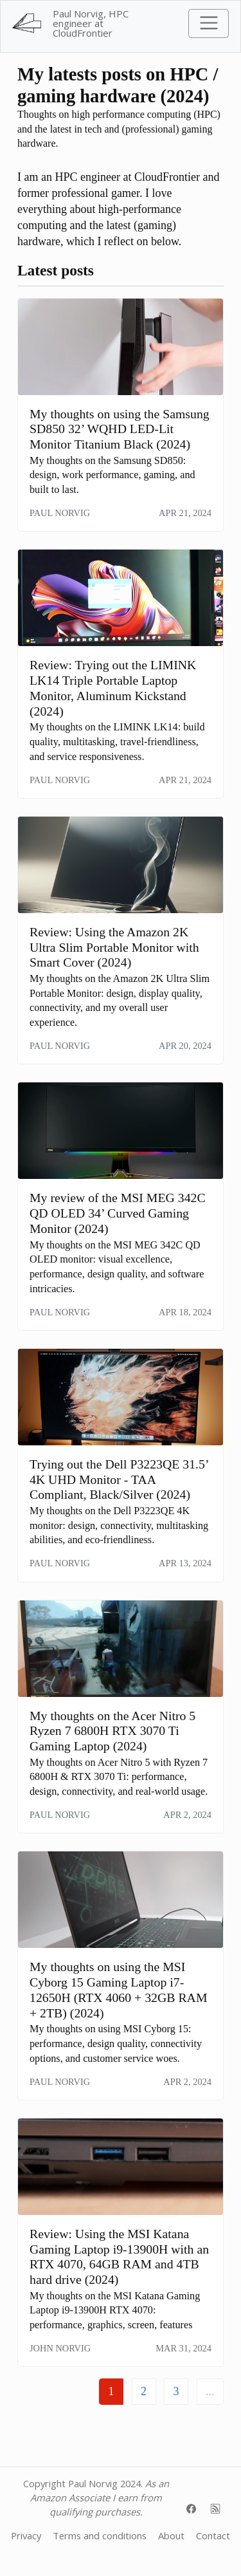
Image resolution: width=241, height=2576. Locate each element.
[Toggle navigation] (208, 23)
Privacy (26, 2535)
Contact (213, 2535)
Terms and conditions (100, 2535)
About (171, 2535)
